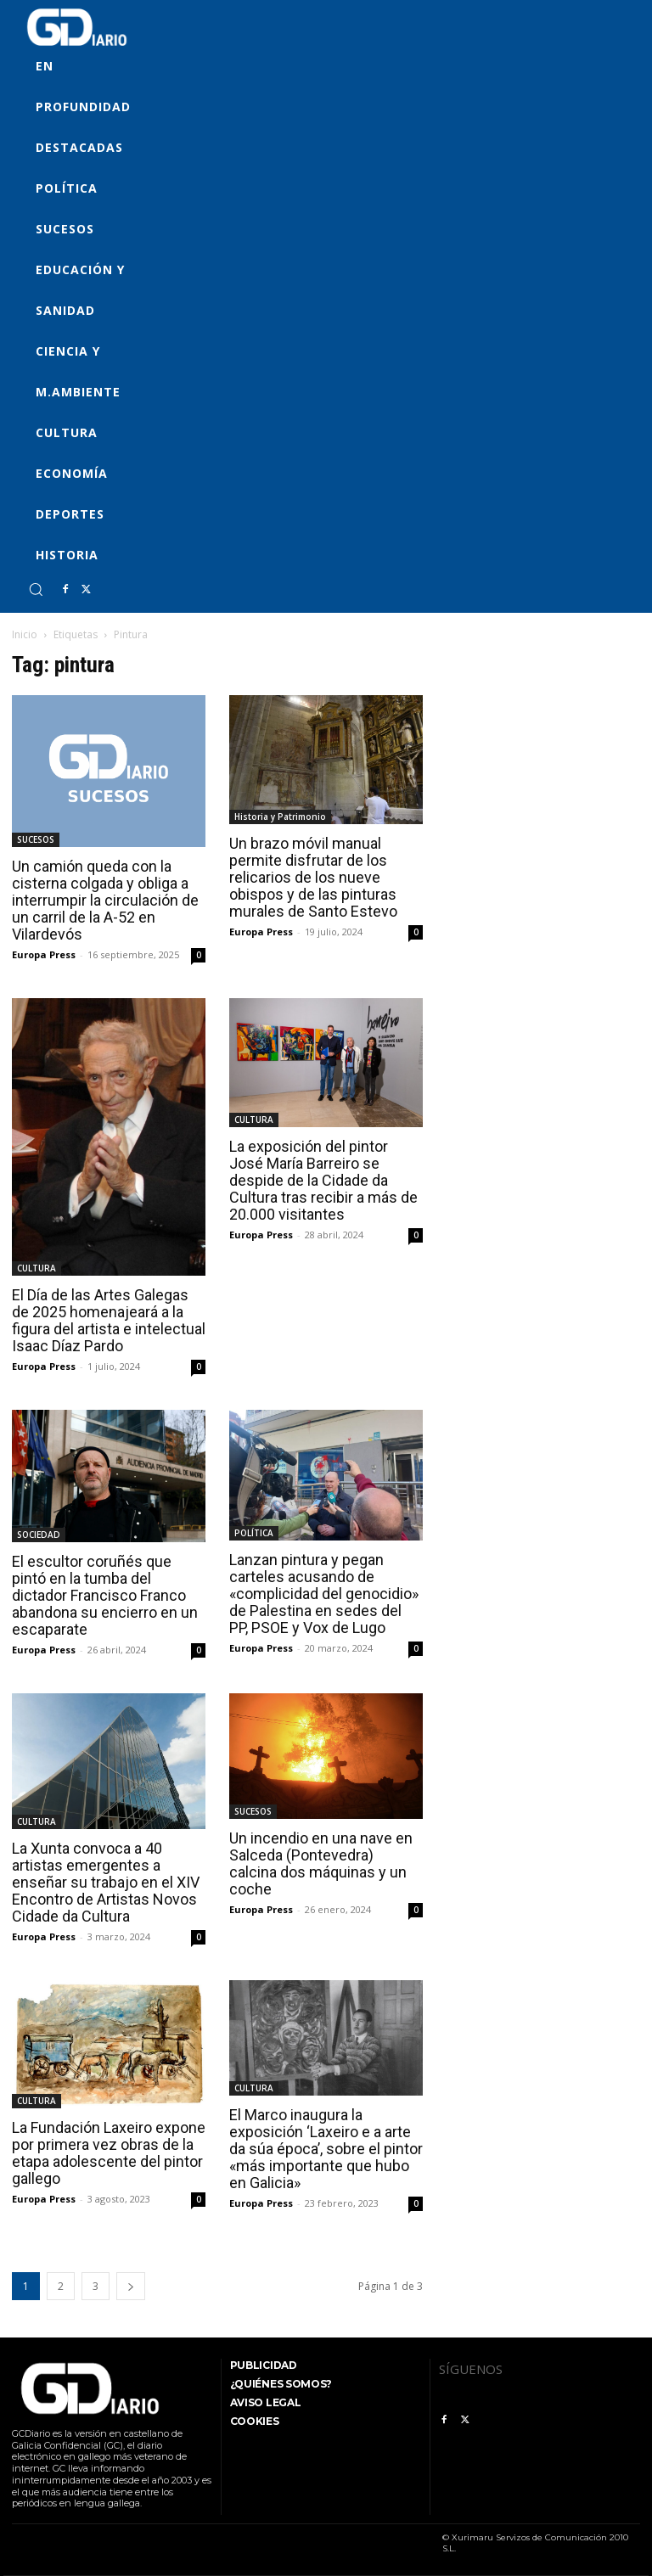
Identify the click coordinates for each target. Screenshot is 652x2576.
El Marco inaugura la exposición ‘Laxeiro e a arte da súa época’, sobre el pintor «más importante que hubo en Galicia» (326, 2149)
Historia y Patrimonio (280, 816)
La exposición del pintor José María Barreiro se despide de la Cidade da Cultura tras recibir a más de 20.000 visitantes (323, 1180)
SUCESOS (35, 839)
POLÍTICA (253, 1533)
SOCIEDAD (38, 1535)
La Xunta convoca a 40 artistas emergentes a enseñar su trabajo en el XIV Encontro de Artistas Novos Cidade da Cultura (106, 1882)
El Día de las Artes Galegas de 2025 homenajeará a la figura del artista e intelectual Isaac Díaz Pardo (108, 1320)
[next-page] (130, 2286)
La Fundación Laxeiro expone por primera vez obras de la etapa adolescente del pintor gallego (108, 2153)
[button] (35, 589)
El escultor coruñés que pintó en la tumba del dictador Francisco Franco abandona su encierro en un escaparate (105, 1595)
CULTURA (36, 1268)
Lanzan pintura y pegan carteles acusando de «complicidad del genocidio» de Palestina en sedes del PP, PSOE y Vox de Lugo (324, 1593)
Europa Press (44, 954)
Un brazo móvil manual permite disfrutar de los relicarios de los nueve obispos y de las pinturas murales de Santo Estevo (313, 877)
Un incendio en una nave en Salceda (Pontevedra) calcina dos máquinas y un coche (321, 1863)
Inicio (24, 634)
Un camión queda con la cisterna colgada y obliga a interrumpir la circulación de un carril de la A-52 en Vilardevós (105, 900)
